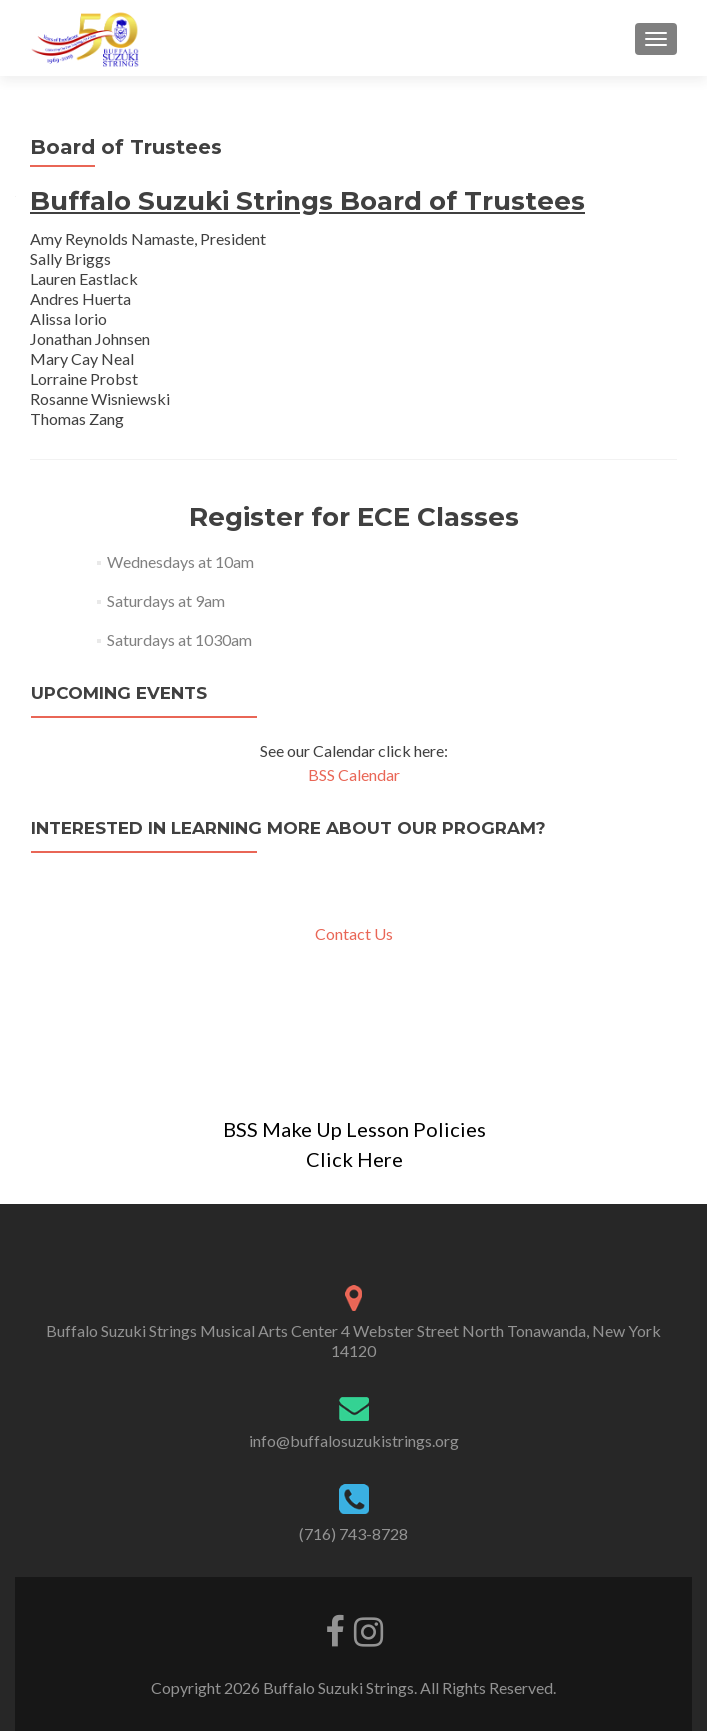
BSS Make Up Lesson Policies (354, 1129)
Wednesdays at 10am (180, 561)
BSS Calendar (354, 774)
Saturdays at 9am (166, 600)
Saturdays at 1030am (179, 639)
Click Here (354, 1159)
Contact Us (354, 933)
